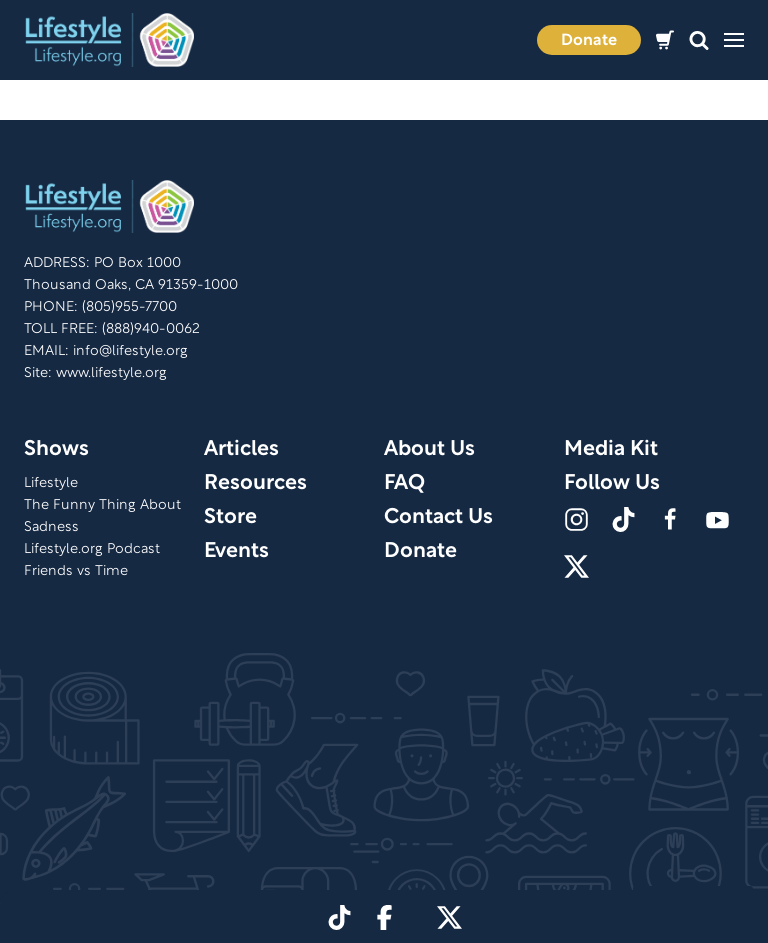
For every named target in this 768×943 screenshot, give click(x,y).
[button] (699, 40)
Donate (589, 41)
